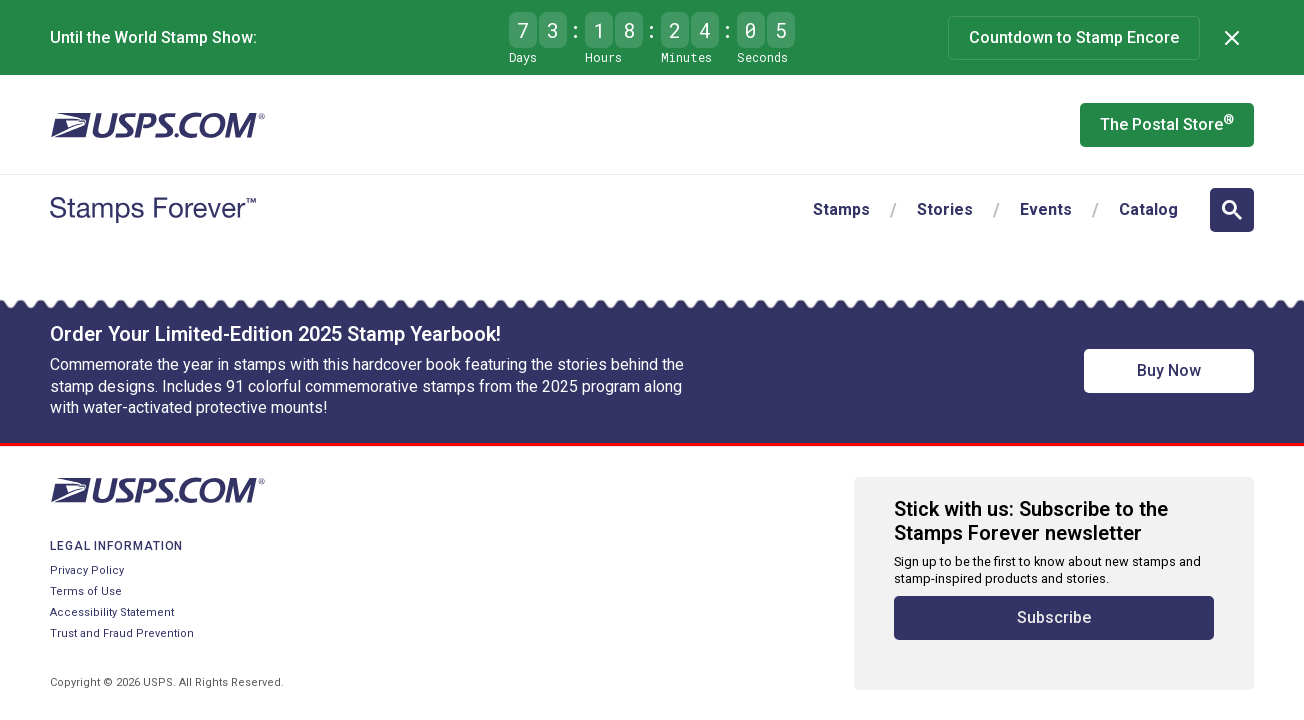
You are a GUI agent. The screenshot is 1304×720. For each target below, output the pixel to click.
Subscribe (1054, 617)
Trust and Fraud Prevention (122, 633)
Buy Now (1169, 370)
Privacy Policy (87, 570)
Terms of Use (86, 591)
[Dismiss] (1232, 38)
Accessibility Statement (112, 612)
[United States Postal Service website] (157, 125)
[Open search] (1232, 210)
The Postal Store (1167, 123)
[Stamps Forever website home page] (153, 210)
